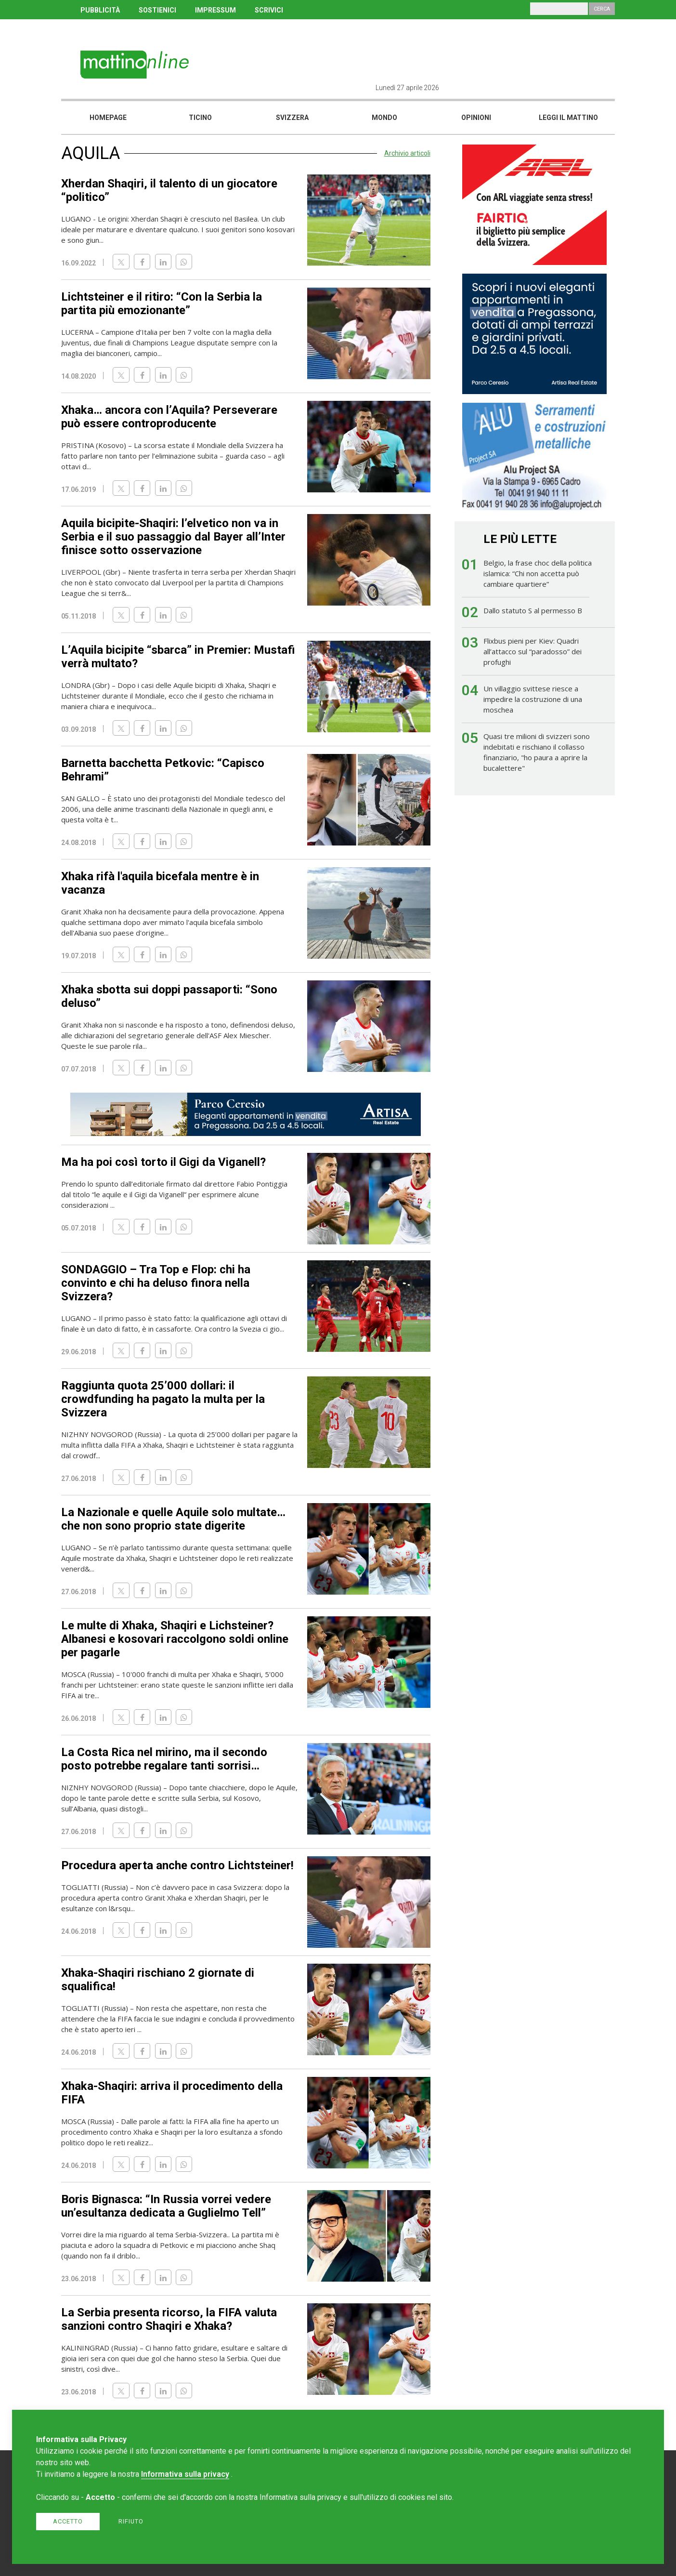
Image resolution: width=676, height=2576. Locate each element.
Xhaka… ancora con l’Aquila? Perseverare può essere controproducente (169, 416)
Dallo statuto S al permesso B (532, 610)
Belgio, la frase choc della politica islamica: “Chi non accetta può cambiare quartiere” (537, 573)
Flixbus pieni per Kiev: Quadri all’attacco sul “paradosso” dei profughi (532, 651)
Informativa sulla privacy (185, 2474)
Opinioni (476, 117)
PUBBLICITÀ (100, 10)
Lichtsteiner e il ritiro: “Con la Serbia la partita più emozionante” (161, 303)
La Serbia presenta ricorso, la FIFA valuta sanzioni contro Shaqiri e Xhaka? (169, 2319)
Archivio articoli (407, 153)
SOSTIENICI (157, 10)
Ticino (200, 117)
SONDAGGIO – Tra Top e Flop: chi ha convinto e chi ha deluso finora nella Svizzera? (155, 1283)
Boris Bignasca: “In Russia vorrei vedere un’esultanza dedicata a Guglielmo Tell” (166, 2206)
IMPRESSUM (215, 10)
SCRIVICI (269, 10)
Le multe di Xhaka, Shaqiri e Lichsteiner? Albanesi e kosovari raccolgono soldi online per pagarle (174, 1639)
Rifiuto (130, 2521)
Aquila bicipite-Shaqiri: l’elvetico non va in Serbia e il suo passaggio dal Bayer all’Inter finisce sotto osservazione (173, 536)
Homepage (108, 117)
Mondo (384, 117)
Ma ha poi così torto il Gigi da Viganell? (163, 1162)
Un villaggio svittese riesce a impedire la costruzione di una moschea (532, 699)
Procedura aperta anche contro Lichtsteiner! (177, 1865)
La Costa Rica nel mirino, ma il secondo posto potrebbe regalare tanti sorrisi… (164, 1758)
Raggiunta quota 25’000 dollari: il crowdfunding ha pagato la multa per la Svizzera (163, 1399)
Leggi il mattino (568, 117)
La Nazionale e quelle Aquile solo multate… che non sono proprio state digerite (173, 1519)
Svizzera (292, 117)
